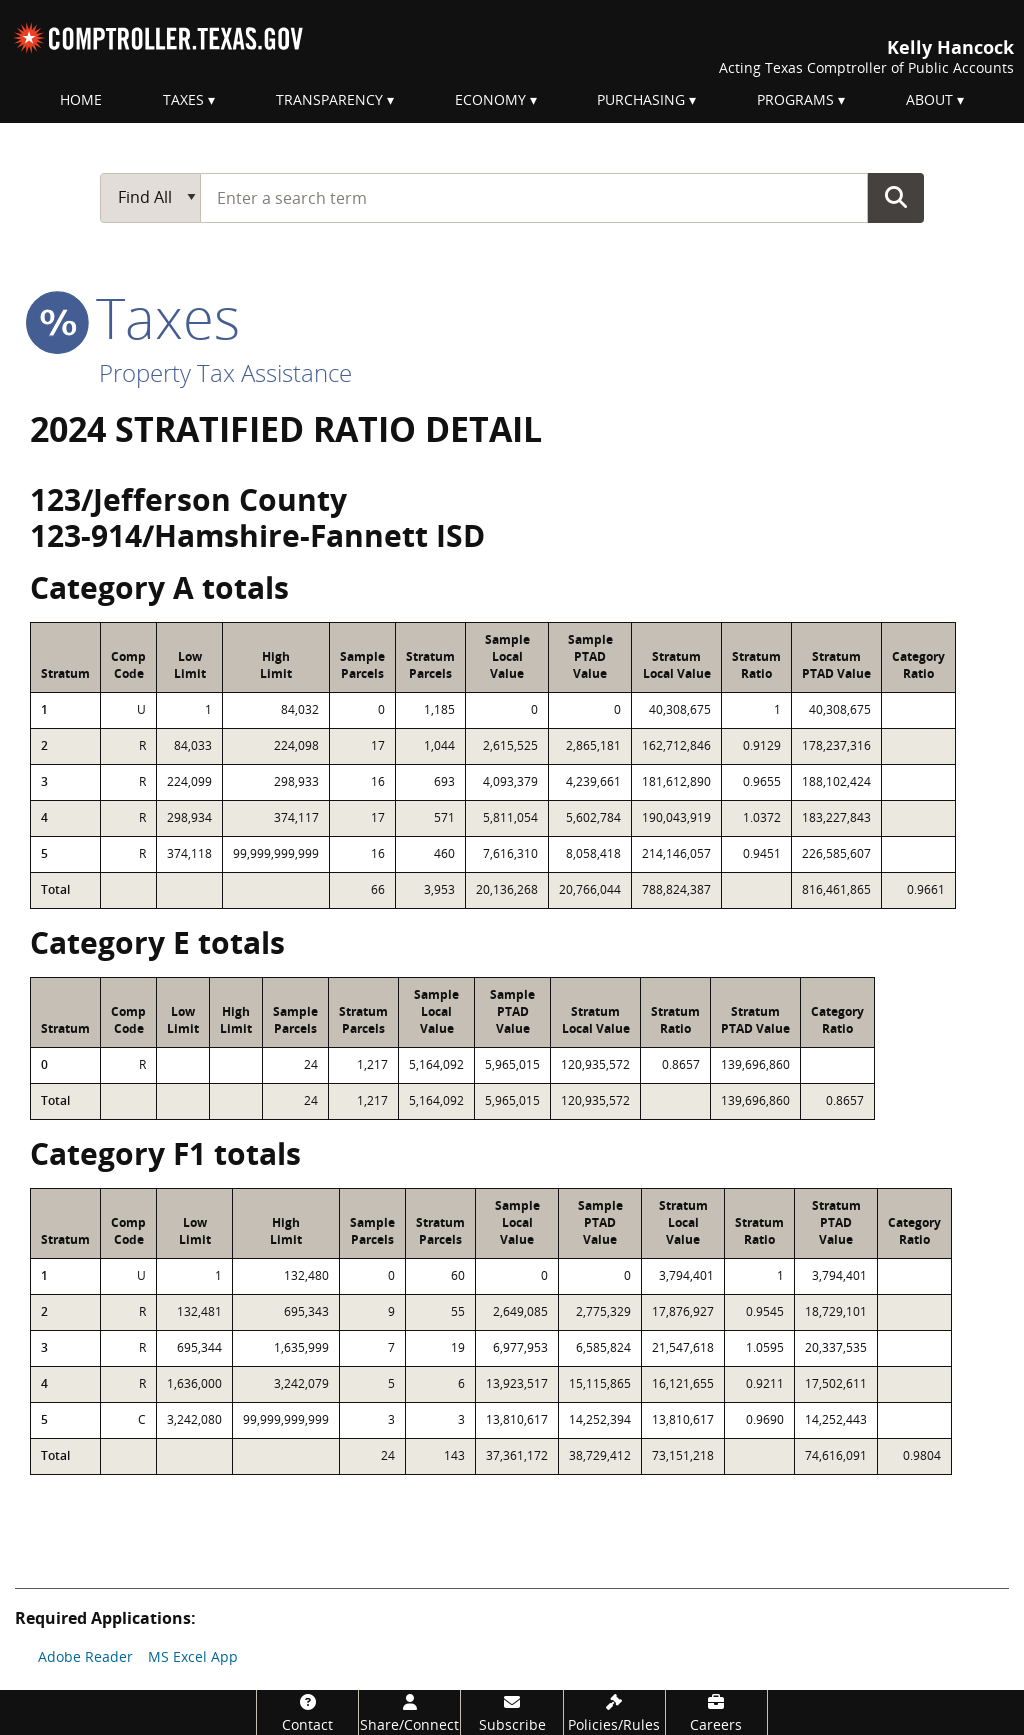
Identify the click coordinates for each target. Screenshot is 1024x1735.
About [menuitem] (929, 99)
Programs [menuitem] (795, 99)
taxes (135, 317)
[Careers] (716, 1712)
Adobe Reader (85, 1656)
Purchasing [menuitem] (641, 99)
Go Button (896, 197)
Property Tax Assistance (225, 372)
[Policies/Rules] (614, 1712)
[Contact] (307, 1712)
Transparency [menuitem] (329, 99)
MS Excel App (193, 1656)
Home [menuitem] (81, 99)
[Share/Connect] (409, 1712)
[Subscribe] (511, 1712)
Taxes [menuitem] (183, 99)
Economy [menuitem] (490, 99)
